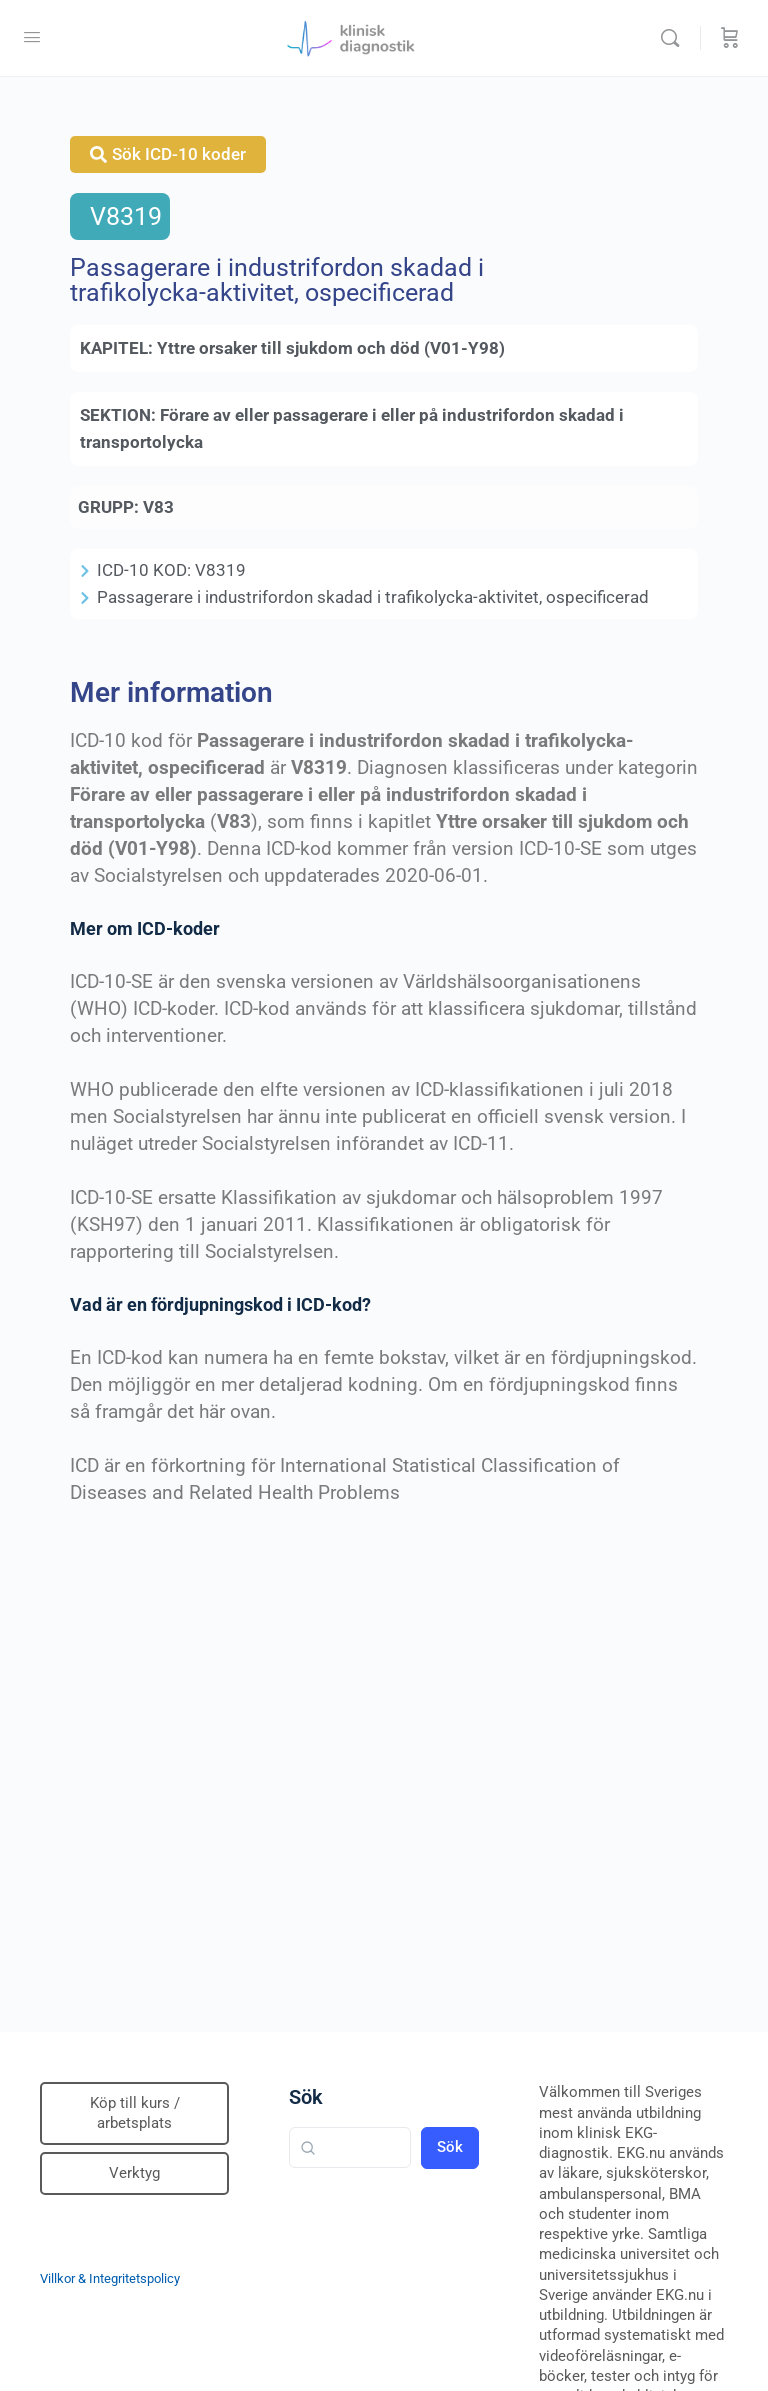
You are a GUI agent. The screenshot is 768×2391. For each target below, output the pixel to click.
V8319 (126, 216)
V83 (158, 507)
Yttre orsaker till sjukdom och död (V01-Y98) (331, 348)
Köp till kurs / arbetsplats (135, 2113)
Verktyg (134, 2173)
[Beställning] (730, 38)
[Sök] (675, 38)
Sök (306, 2097)
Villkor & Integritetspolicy (110, 2278)
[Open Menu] (32, 37)
